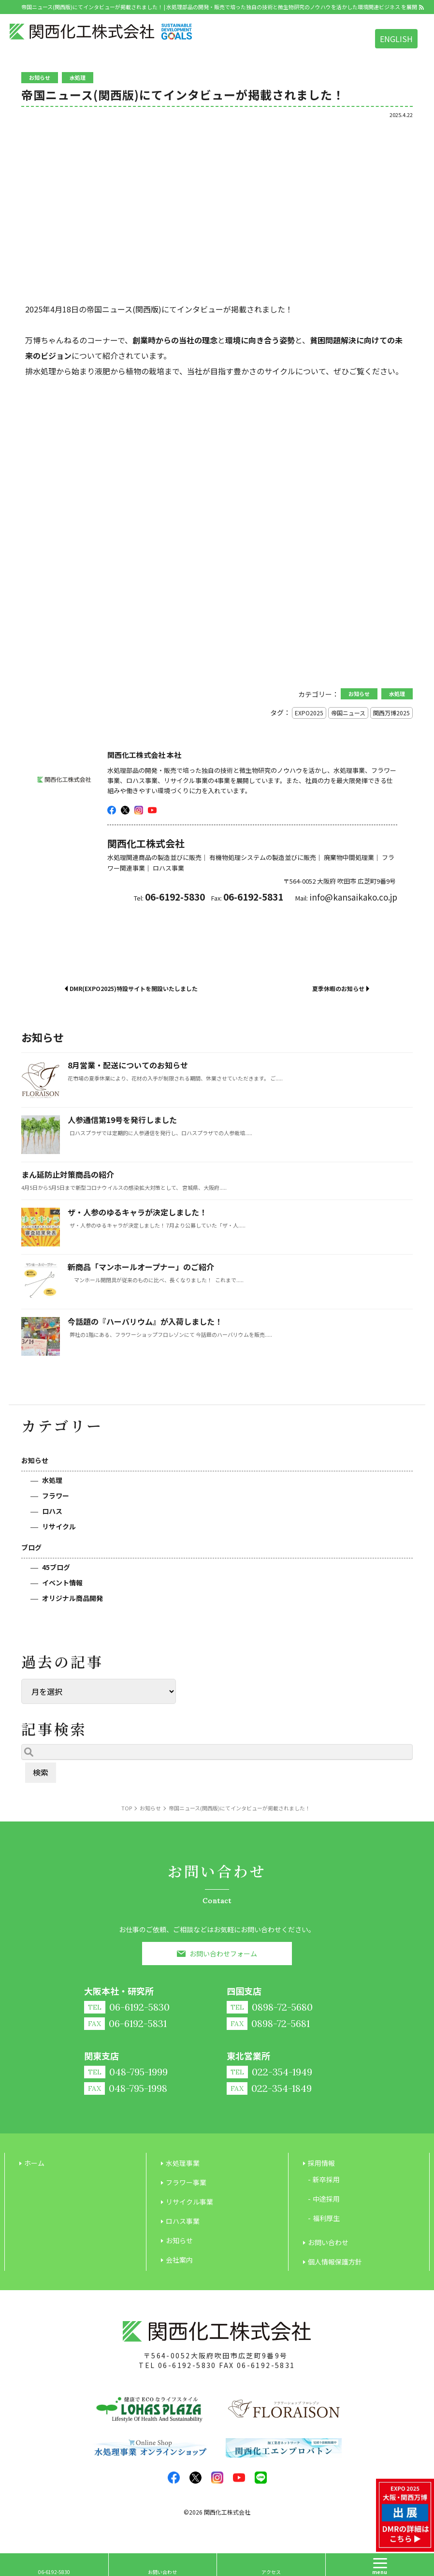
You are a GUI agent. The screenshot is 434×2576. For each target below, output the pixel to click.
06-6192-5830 (187, 2365)
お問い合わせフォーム (223, 1953)
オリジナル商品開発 (72, 1598)
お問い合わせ (162, 2572)
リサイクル (59, 1526)
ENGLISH (396, 38)
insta (138, 810)
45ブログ (56, 1567)
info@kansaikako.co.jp (353, 897)
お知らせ (34, 1460)
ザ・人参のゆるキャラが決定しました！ (137, 1212)
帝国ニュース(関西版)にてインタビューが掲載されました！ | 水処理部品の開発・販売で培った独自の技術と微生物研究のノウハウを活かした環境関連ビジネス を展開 (219, 7)
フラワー (55, 1495)
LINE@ (261, 2478)
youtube (152, 810)
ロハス (52, 1511)
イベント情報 (62, 1582)
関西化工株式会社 (227, 2512)
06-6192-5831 (266, 2365)
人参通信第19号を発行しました (122, 1119)
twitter (125, 810)
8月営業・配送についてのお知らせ (128, 1065)
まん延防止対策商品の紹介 (67, 1174)
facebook (111, 810)
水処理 (52, 1480)
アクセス (271, 2572)
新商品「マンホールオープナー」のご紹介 (141, 1267)
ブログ (31, 1547)
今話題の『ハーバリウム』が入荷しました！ (145, 1321)
